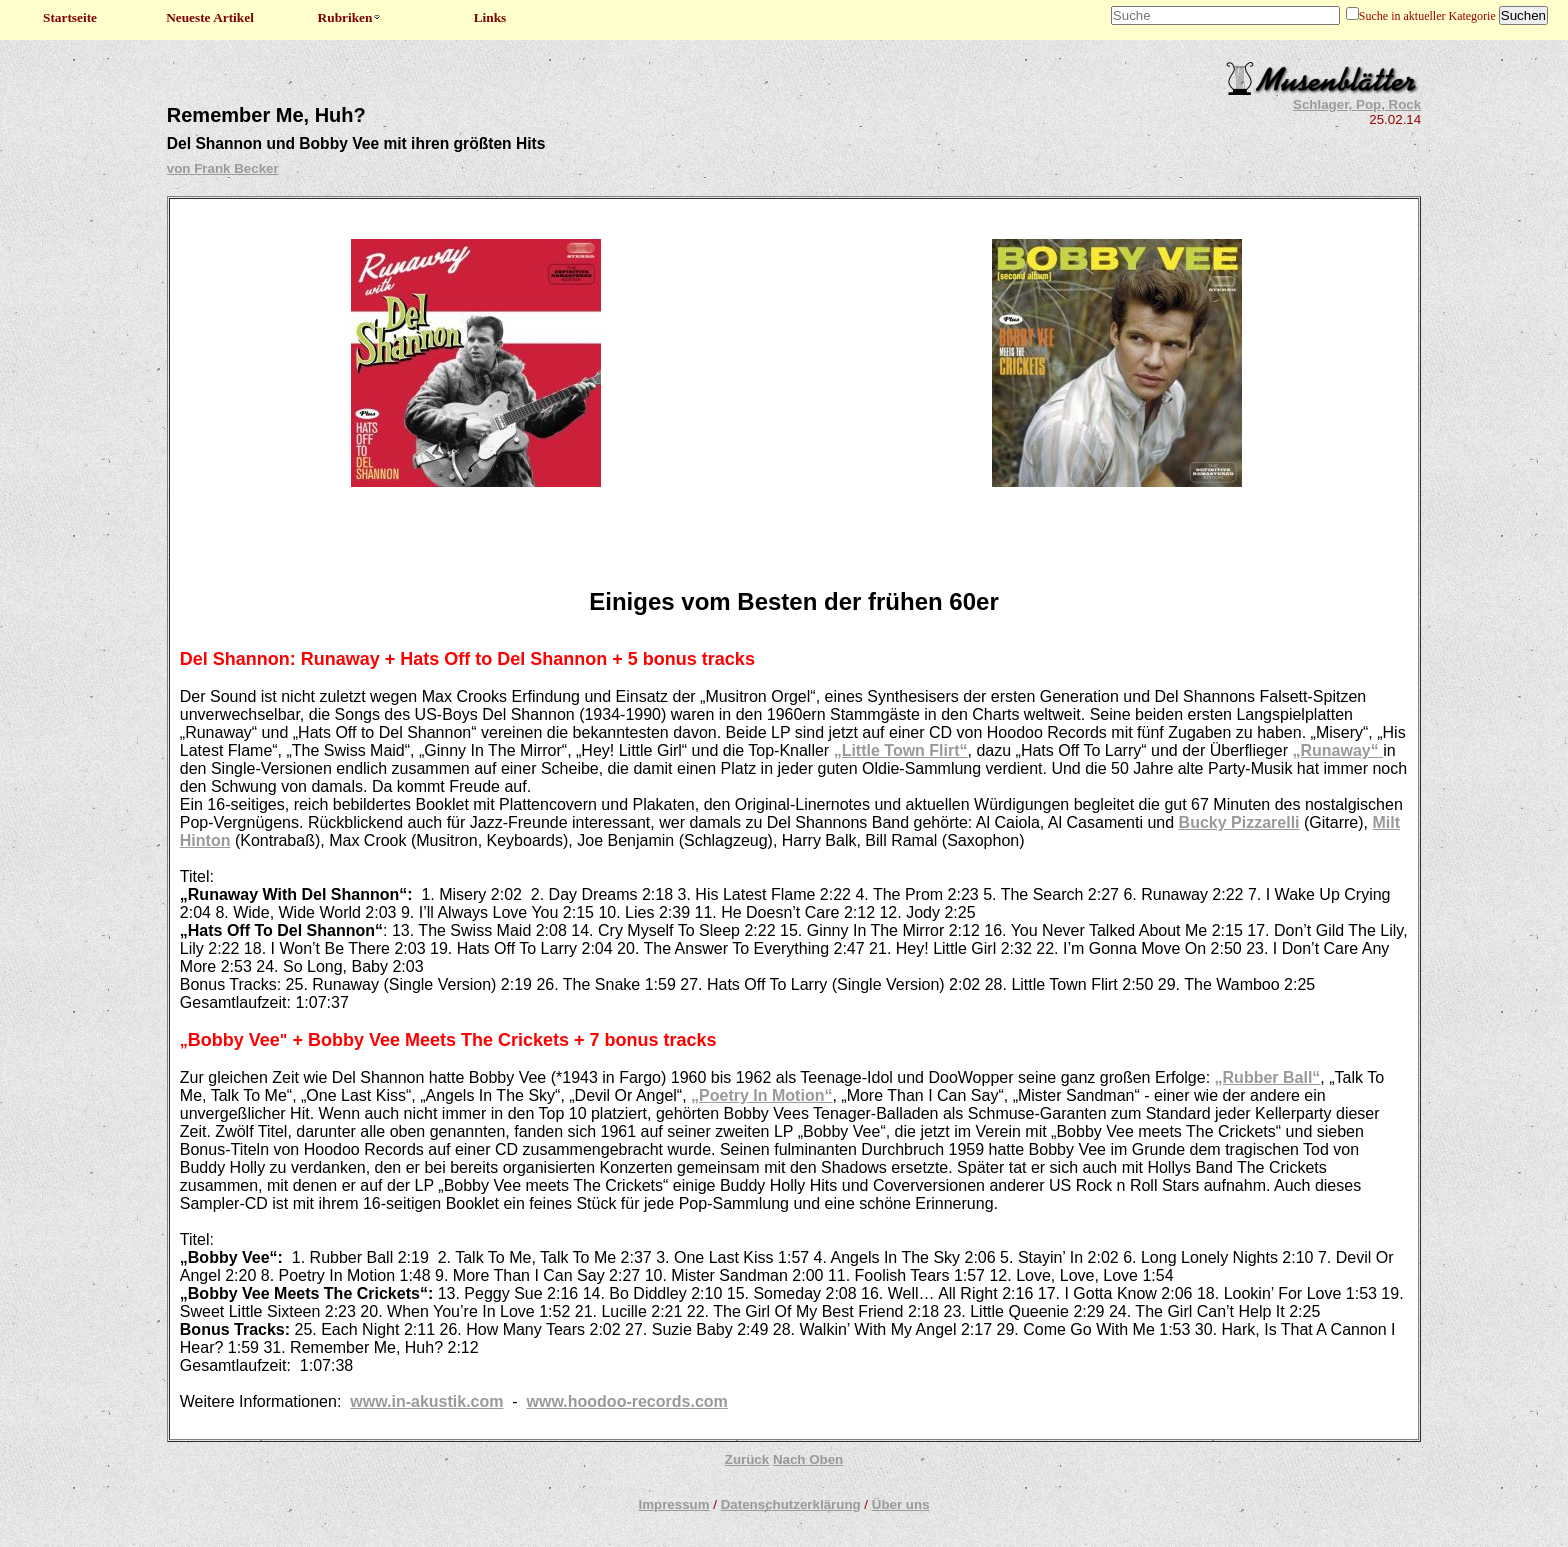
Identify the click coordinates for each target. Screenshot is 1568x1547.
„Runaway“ (1337, 750)
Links (490, 17)
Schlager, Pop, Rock (1357, 104)
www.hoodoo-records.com (627, 1401)
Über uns (901, 1504)
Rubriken (350, 17)
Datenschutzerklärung (791, 1504)
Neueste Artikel (210, 17)
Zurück (747, 1459)
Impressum (673, 1504)
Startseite (70, 17)
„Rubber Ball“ (1268, 1077)
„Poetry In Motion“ (761, 1095)
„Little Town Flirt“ (901, 750)
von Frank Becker (223, 168)
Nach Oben (808, 1459)
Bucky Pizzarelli (1239, 822)
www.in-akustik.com (426, 1401)
